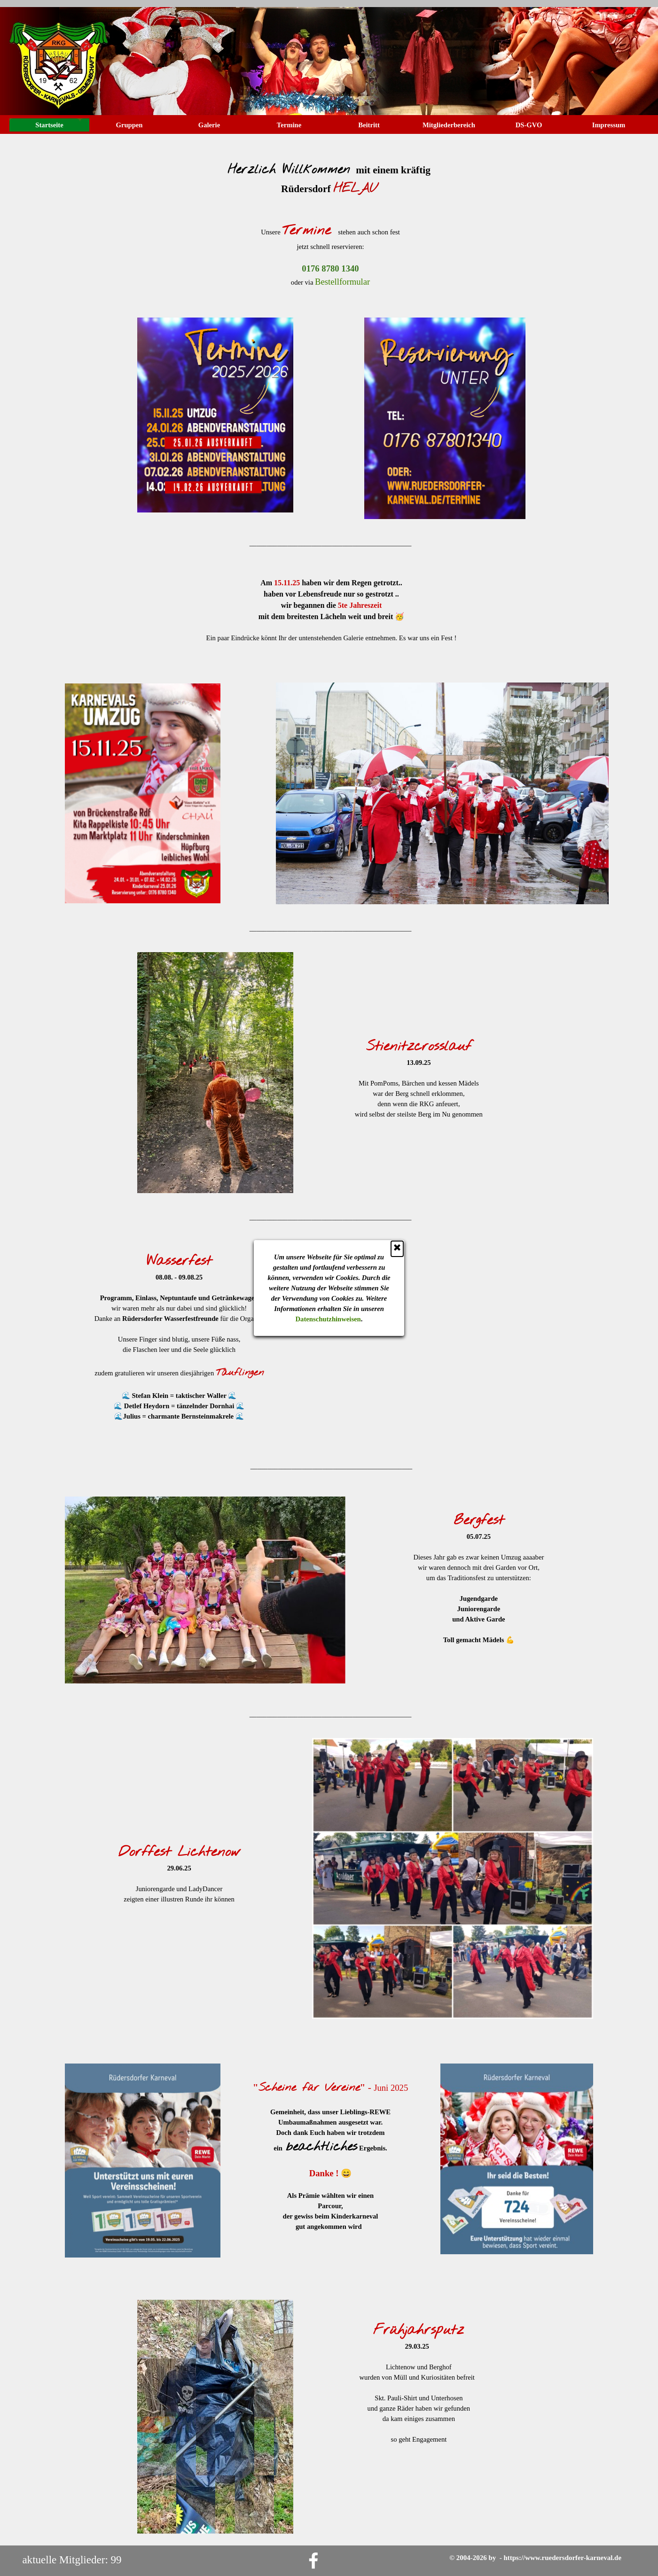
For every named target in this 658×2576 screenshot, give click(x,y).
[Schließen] (397, 1248)
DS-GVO (529, 125)
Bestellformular (342, 282)
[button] (330, 269)
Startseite (49, 125)
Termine (289, 125)
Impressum (609, 125)
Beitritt (369, 125)
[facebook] (313, 2560)
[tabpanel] (329, 174)
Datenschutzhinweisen (328, 1319)
